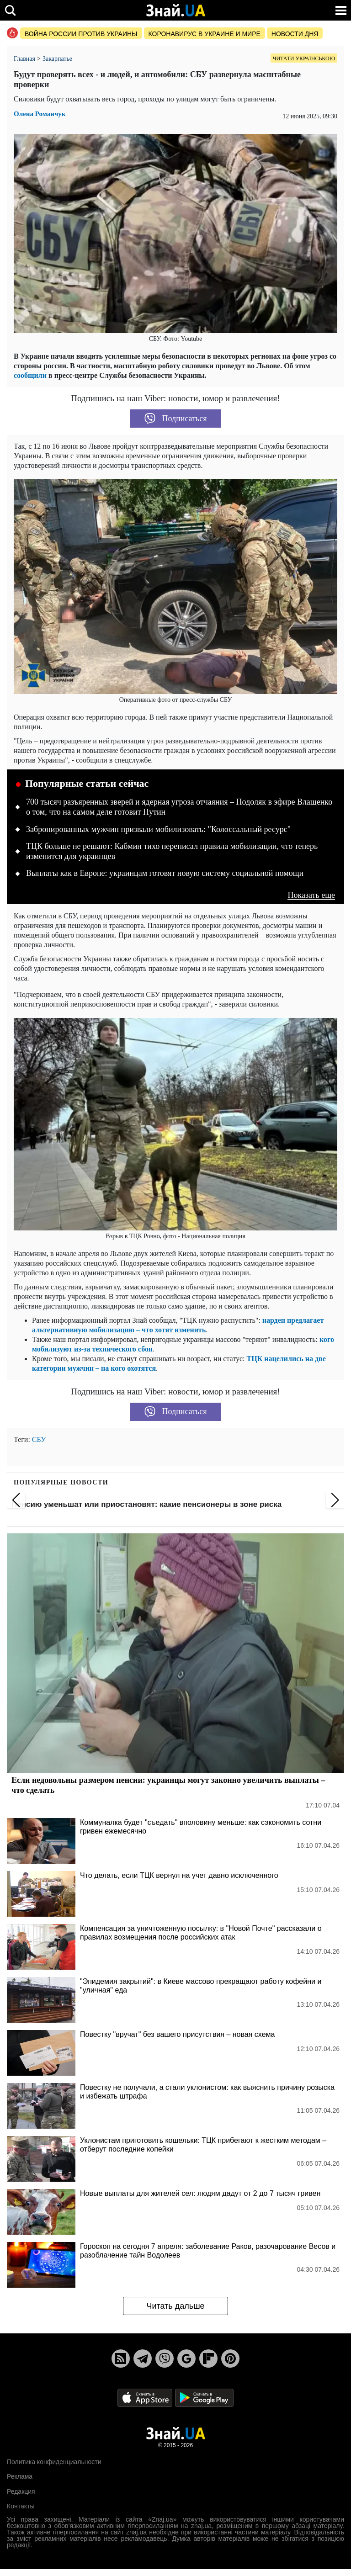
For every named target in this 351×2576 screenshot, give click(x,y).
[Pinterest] (230, 2358)
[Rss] (121, 2358)
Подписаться (175, 418)
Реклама (19, 2476)
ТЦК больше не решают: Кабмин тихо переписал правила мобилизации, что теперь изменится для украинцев (172, 851)
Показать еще (311, 895)
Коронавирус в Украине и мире (205, 33)
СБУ (39, 1439)
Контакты (20, 2506)
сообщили (30, 375)
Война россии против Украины (81, 33)
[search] (10, 10)
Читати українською (304, 58)
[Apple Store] (146, 2397)
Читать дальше (175, 2306)
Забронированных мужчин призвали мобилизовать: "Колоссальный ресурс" (158, 829)
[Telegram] (142, 2358)
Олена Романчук (40, 114)
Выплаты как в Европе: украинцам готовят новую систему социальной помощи (164, 873)
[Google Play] (204, 2397)
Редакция (21, 2491)
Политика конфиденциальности (54, 2461)
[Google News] (186, 2358)
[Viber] (164, 2358)
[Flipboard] (208, 2358)
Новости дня (295, 33)
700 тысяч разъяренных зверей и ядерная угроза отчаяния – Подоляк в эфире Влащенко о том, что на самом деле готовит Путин (179, 806)
